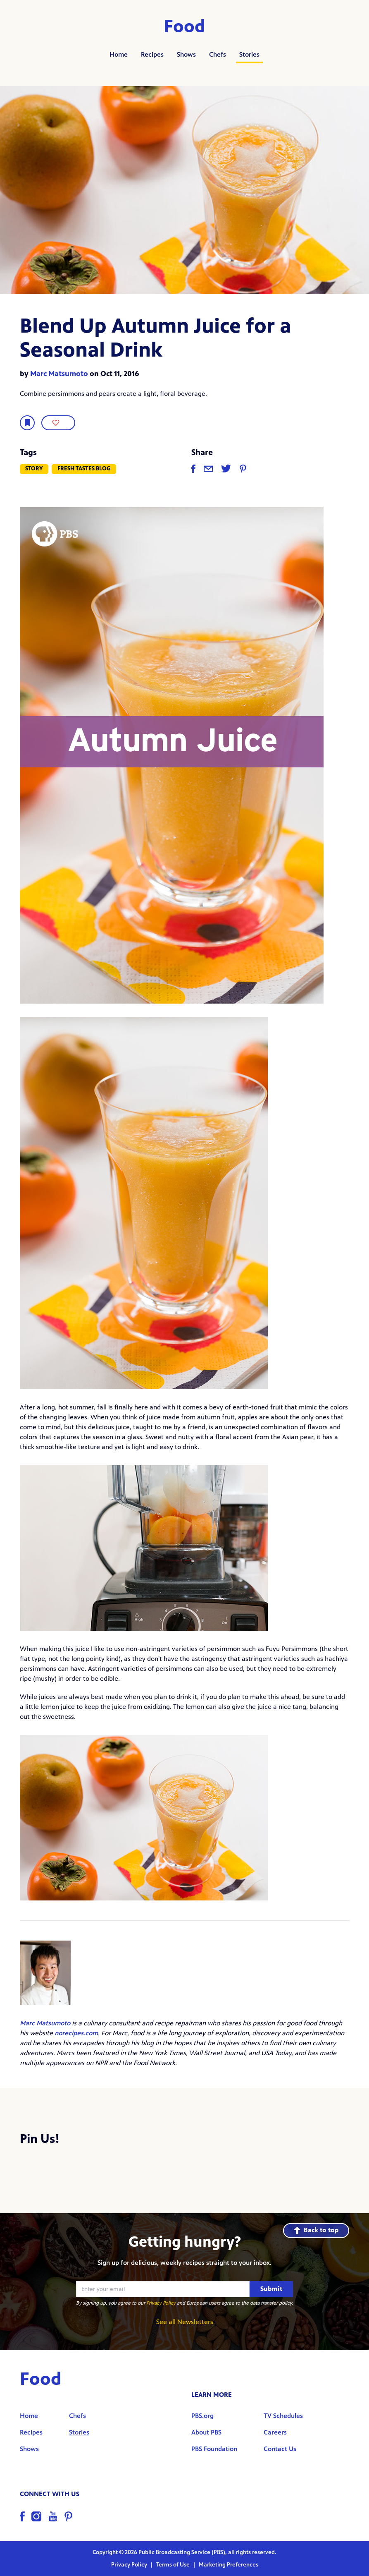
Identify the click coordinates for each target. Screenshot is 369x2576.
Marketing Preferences (228, 2564)
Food (184, 26)
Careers (275, 2432)
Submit (271, 2289)
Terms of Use (173, 2564)
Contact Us (280, 2449)
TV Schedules (283, 2416)
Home (119, 54)
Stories (249, 54)
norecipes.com (76, 2033)
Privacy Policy (161, 2303)
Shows (186, 54)
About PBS (206, 2432)
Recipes (152, 54)
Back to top (316, 2230)
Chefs (217, 54)
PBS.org (202, 2416)
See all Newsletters (184, 2322)
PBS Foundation (214, 2449)
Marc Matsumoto (59, 373)
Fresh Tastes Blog (84, 468)
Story (34, 468)
